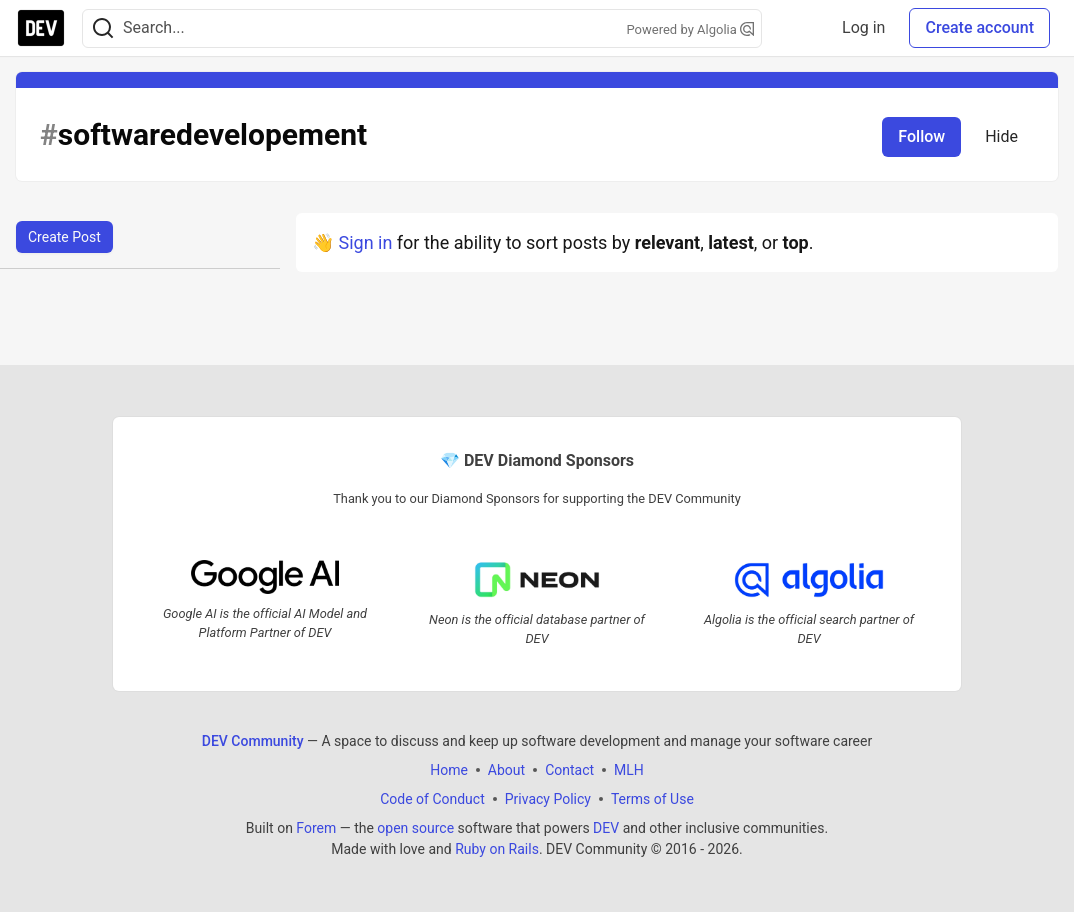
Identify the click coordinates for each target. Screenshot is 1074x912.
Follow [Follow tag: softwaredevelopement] (921, 136)
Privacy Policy (548, 799)
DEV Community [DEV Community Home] (253, 741)
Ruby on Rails (497, 849)
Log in (863, 27)
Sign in (365, 242)
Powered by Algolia (690, 29)
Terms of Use (652, 799)
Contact (569, 770)
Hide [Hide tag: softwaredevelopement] (1001, 136)
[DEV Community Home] (41, 28)
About (506, 770)
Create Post (64, 237)
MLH (629, 770)
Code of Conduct (432, 799)
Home (449, 770)
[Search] (103, 28)
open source (415, 828)
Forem (316, 828)
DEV (606, 828)
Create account (979, 27)
